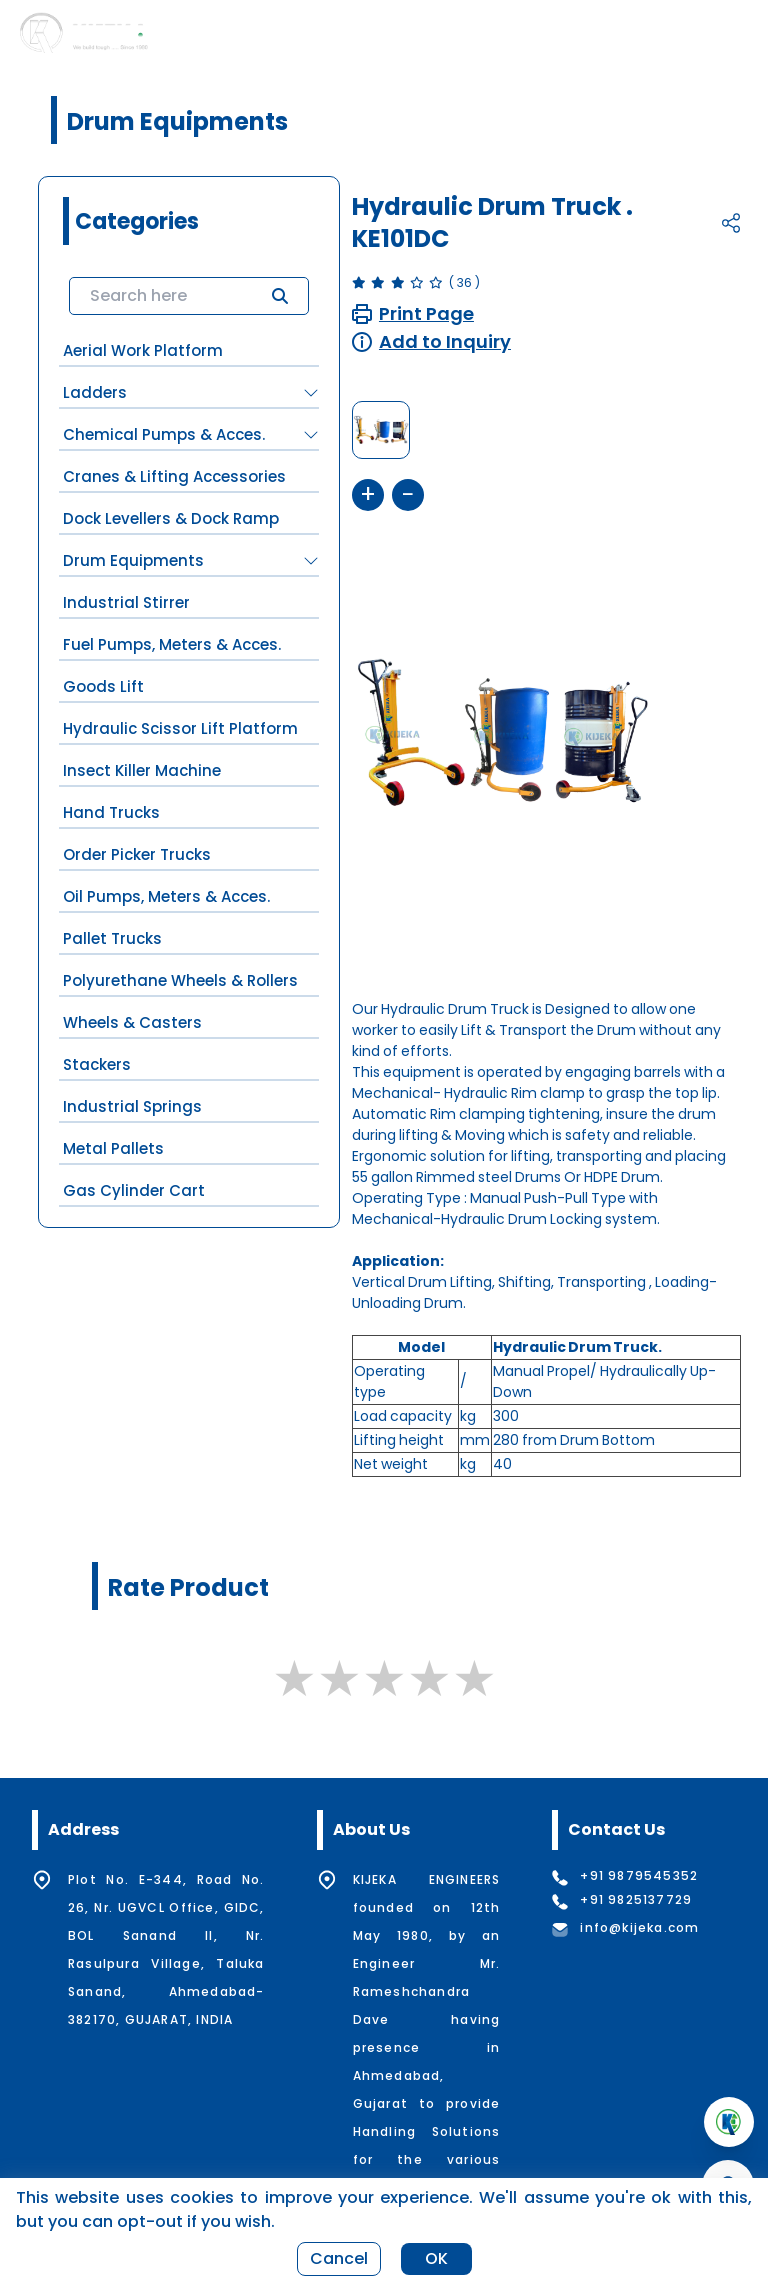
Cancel (339, 2258)
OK (436, 2258)
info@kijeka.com (639, 1928)
